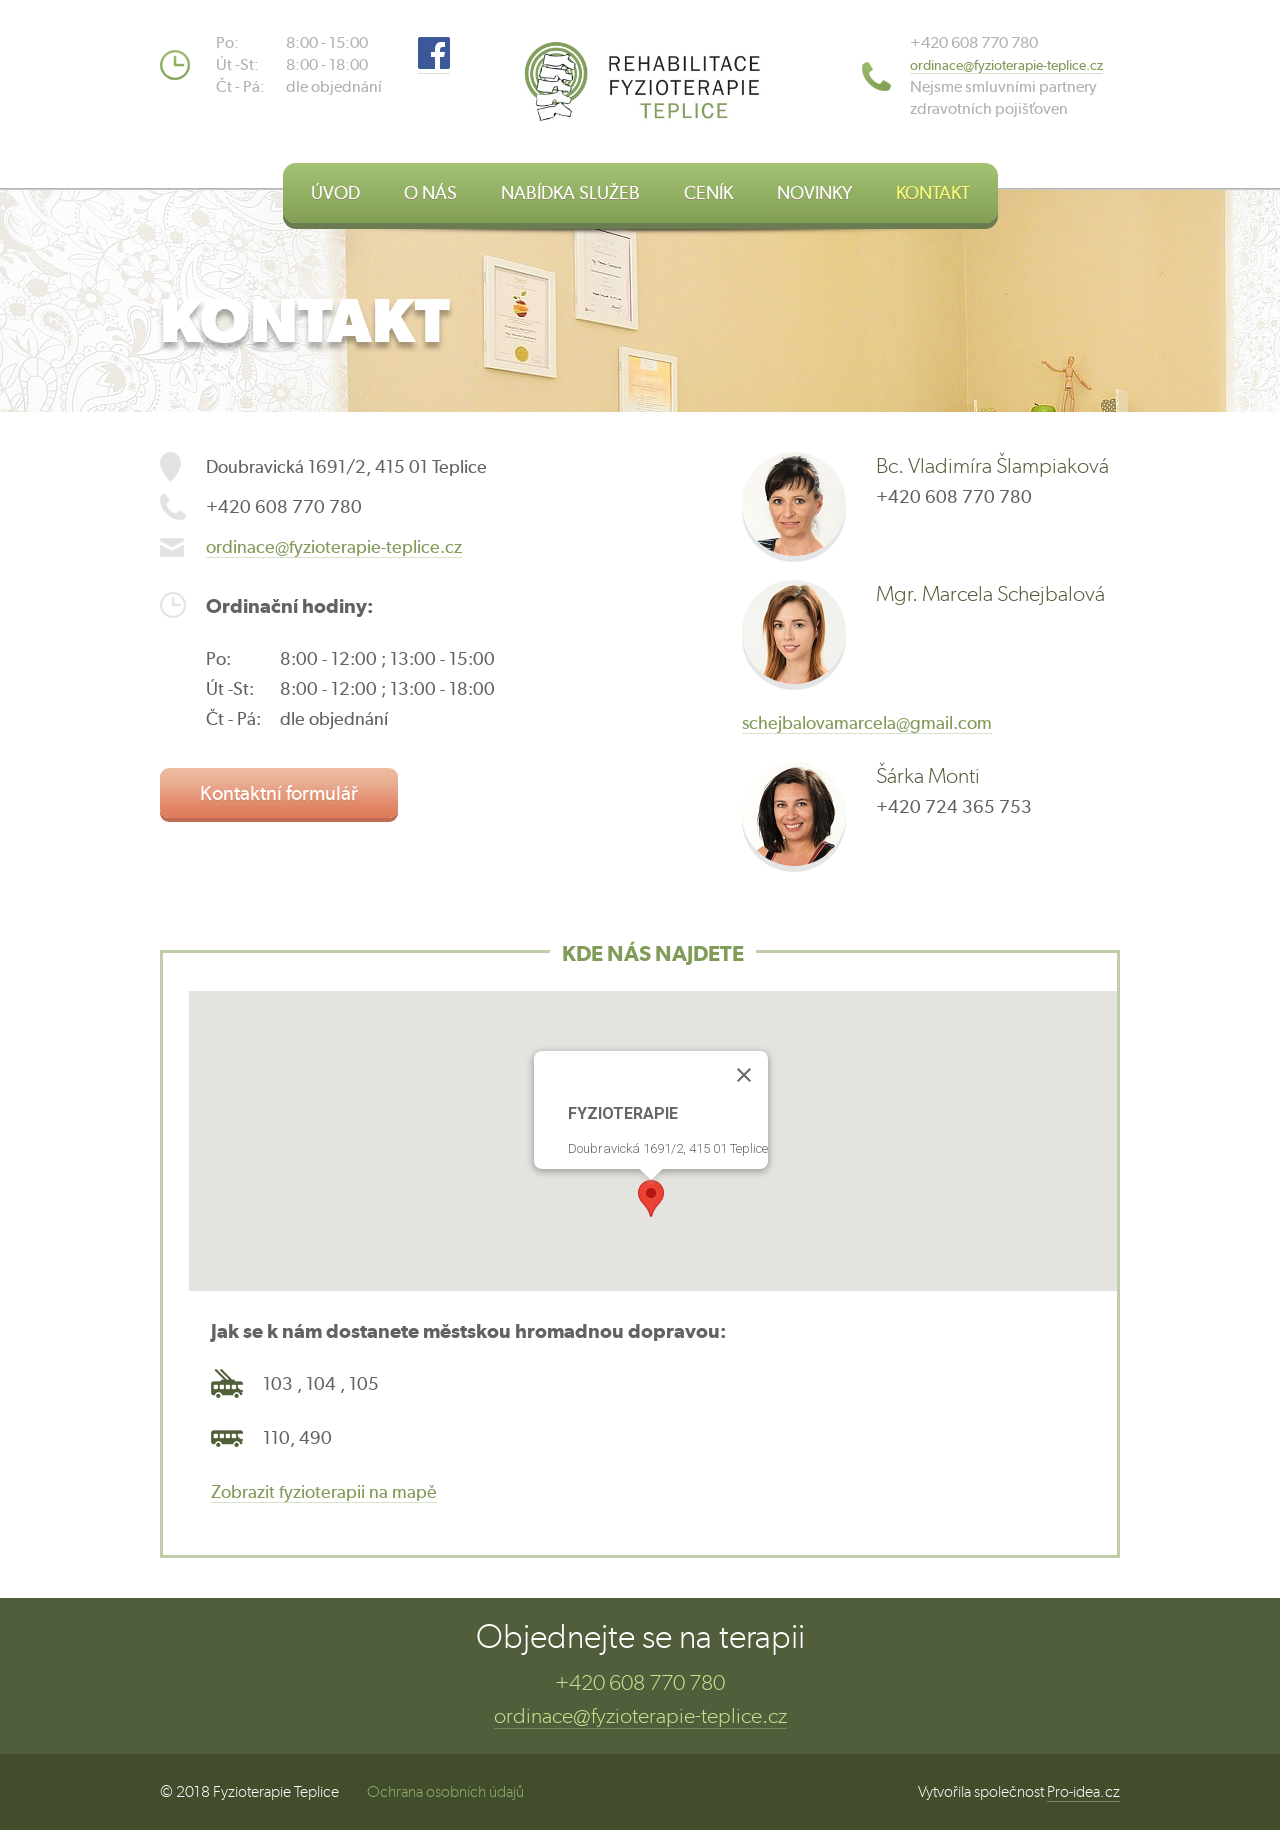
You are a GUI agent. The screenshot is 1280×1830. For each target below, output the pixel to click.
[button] (651, 1198)
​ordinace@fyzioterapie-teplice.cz (1006, 65)
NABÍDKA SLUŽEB (570, 192)
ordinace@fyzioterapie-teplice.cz (334, 546)
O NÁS (430, 192)
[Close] (744, 1075)
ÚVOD (335, 192)
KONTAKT (933, 192)
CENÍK (708, 192)
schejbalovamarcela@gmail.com (867, 722)
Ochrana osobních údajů (445, 1791)
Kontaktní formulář (279, 792)
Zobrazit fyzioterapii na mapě (324, 1491)
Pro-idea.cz (1083, 1791)
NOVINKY (814, 192)
